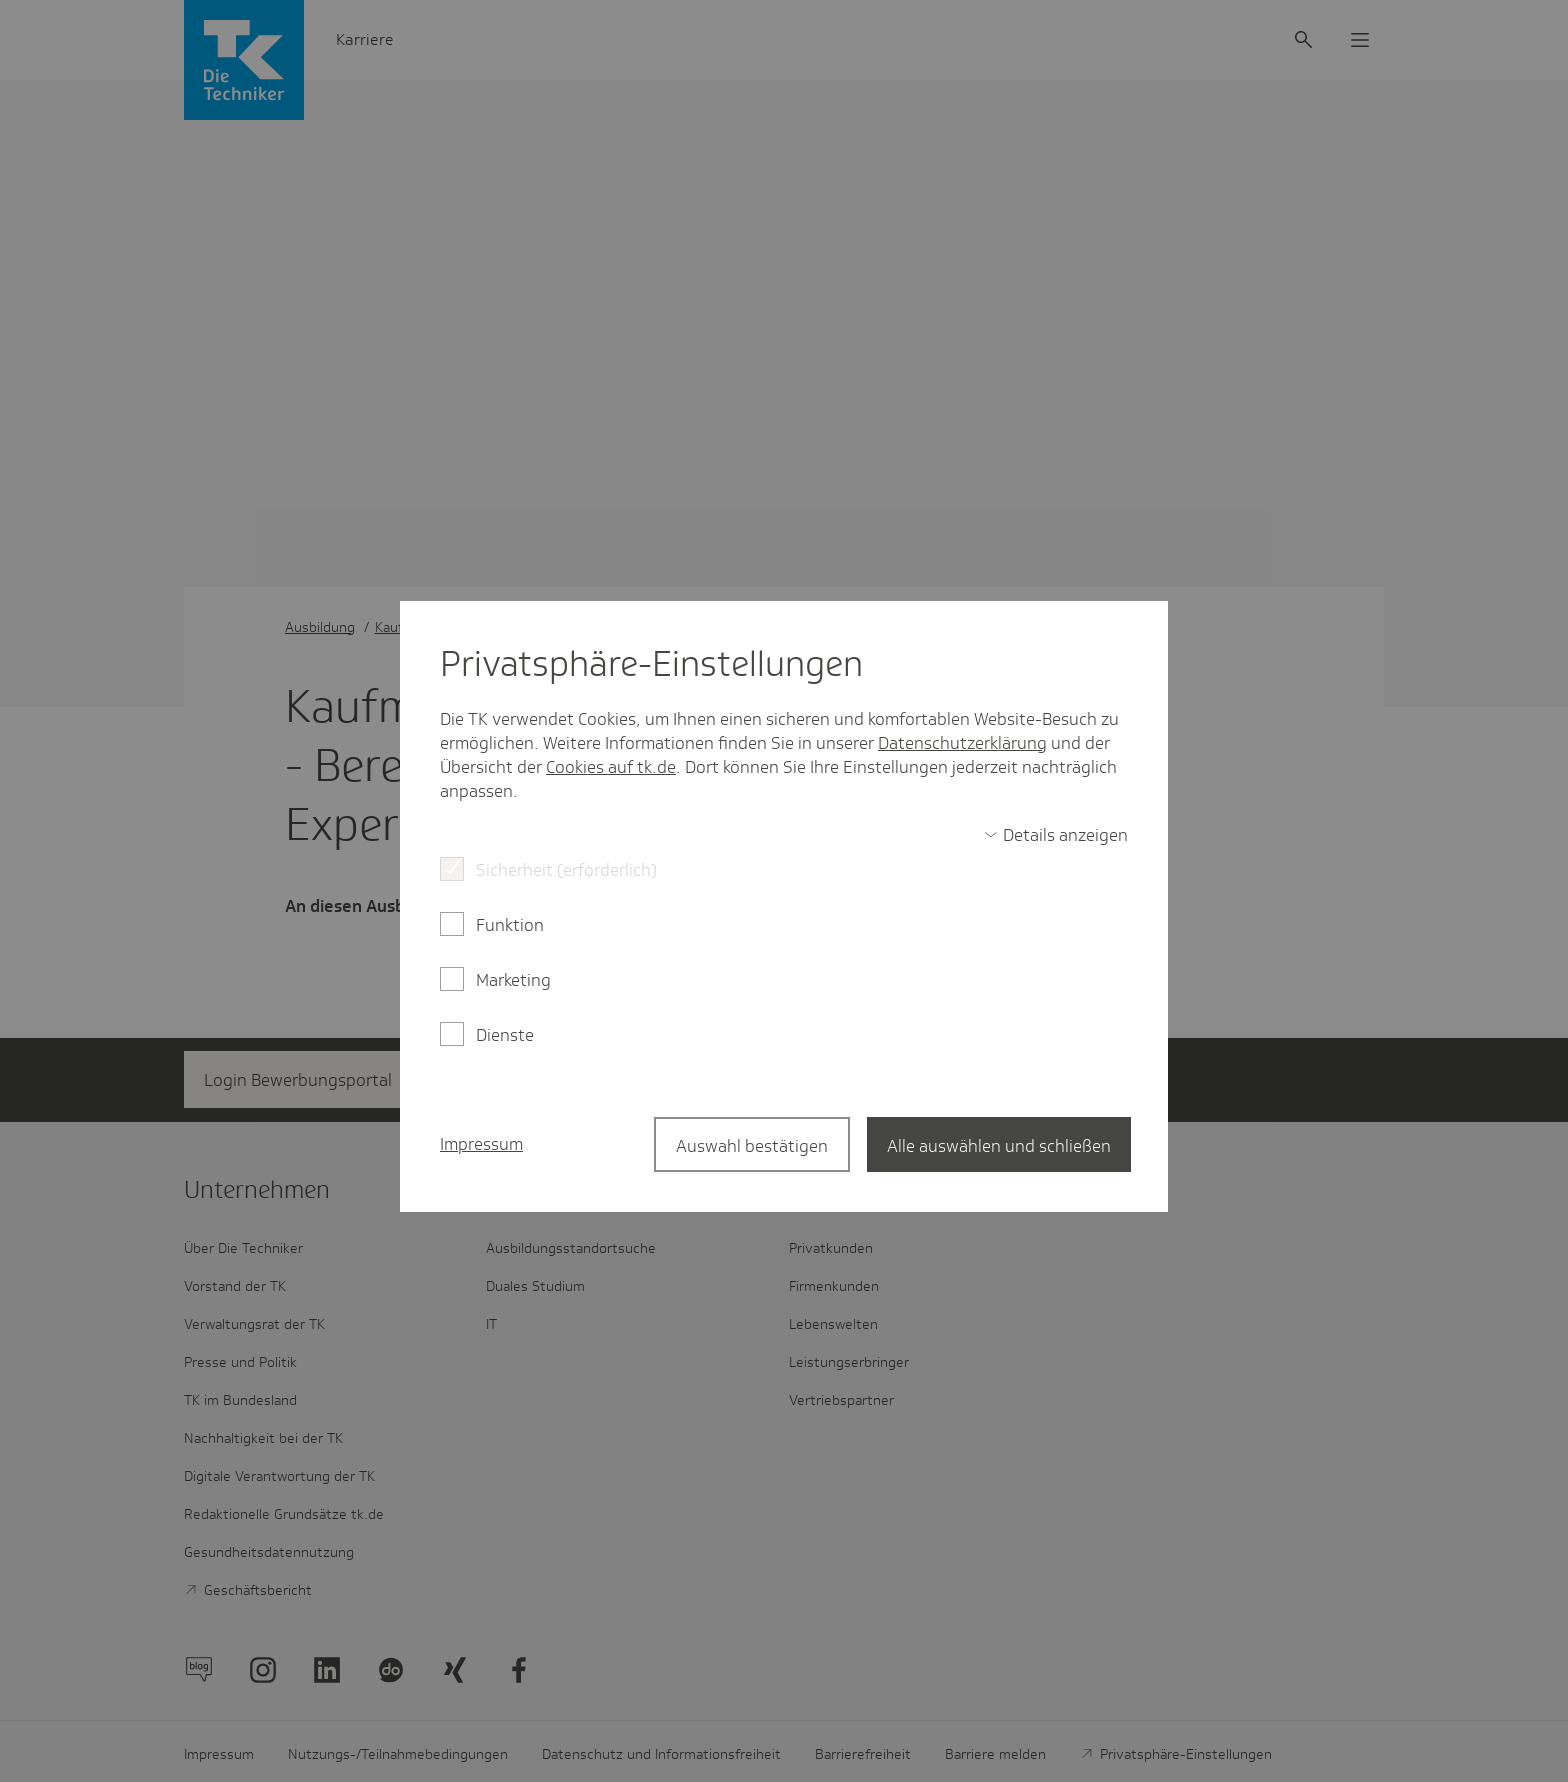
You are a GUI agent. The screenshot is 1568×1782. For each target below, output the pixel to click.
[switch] (1056, 835)
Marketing (513, 980)
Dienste (505, 1035)
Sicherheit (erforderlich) (566, 870)
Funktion (510, 925)
